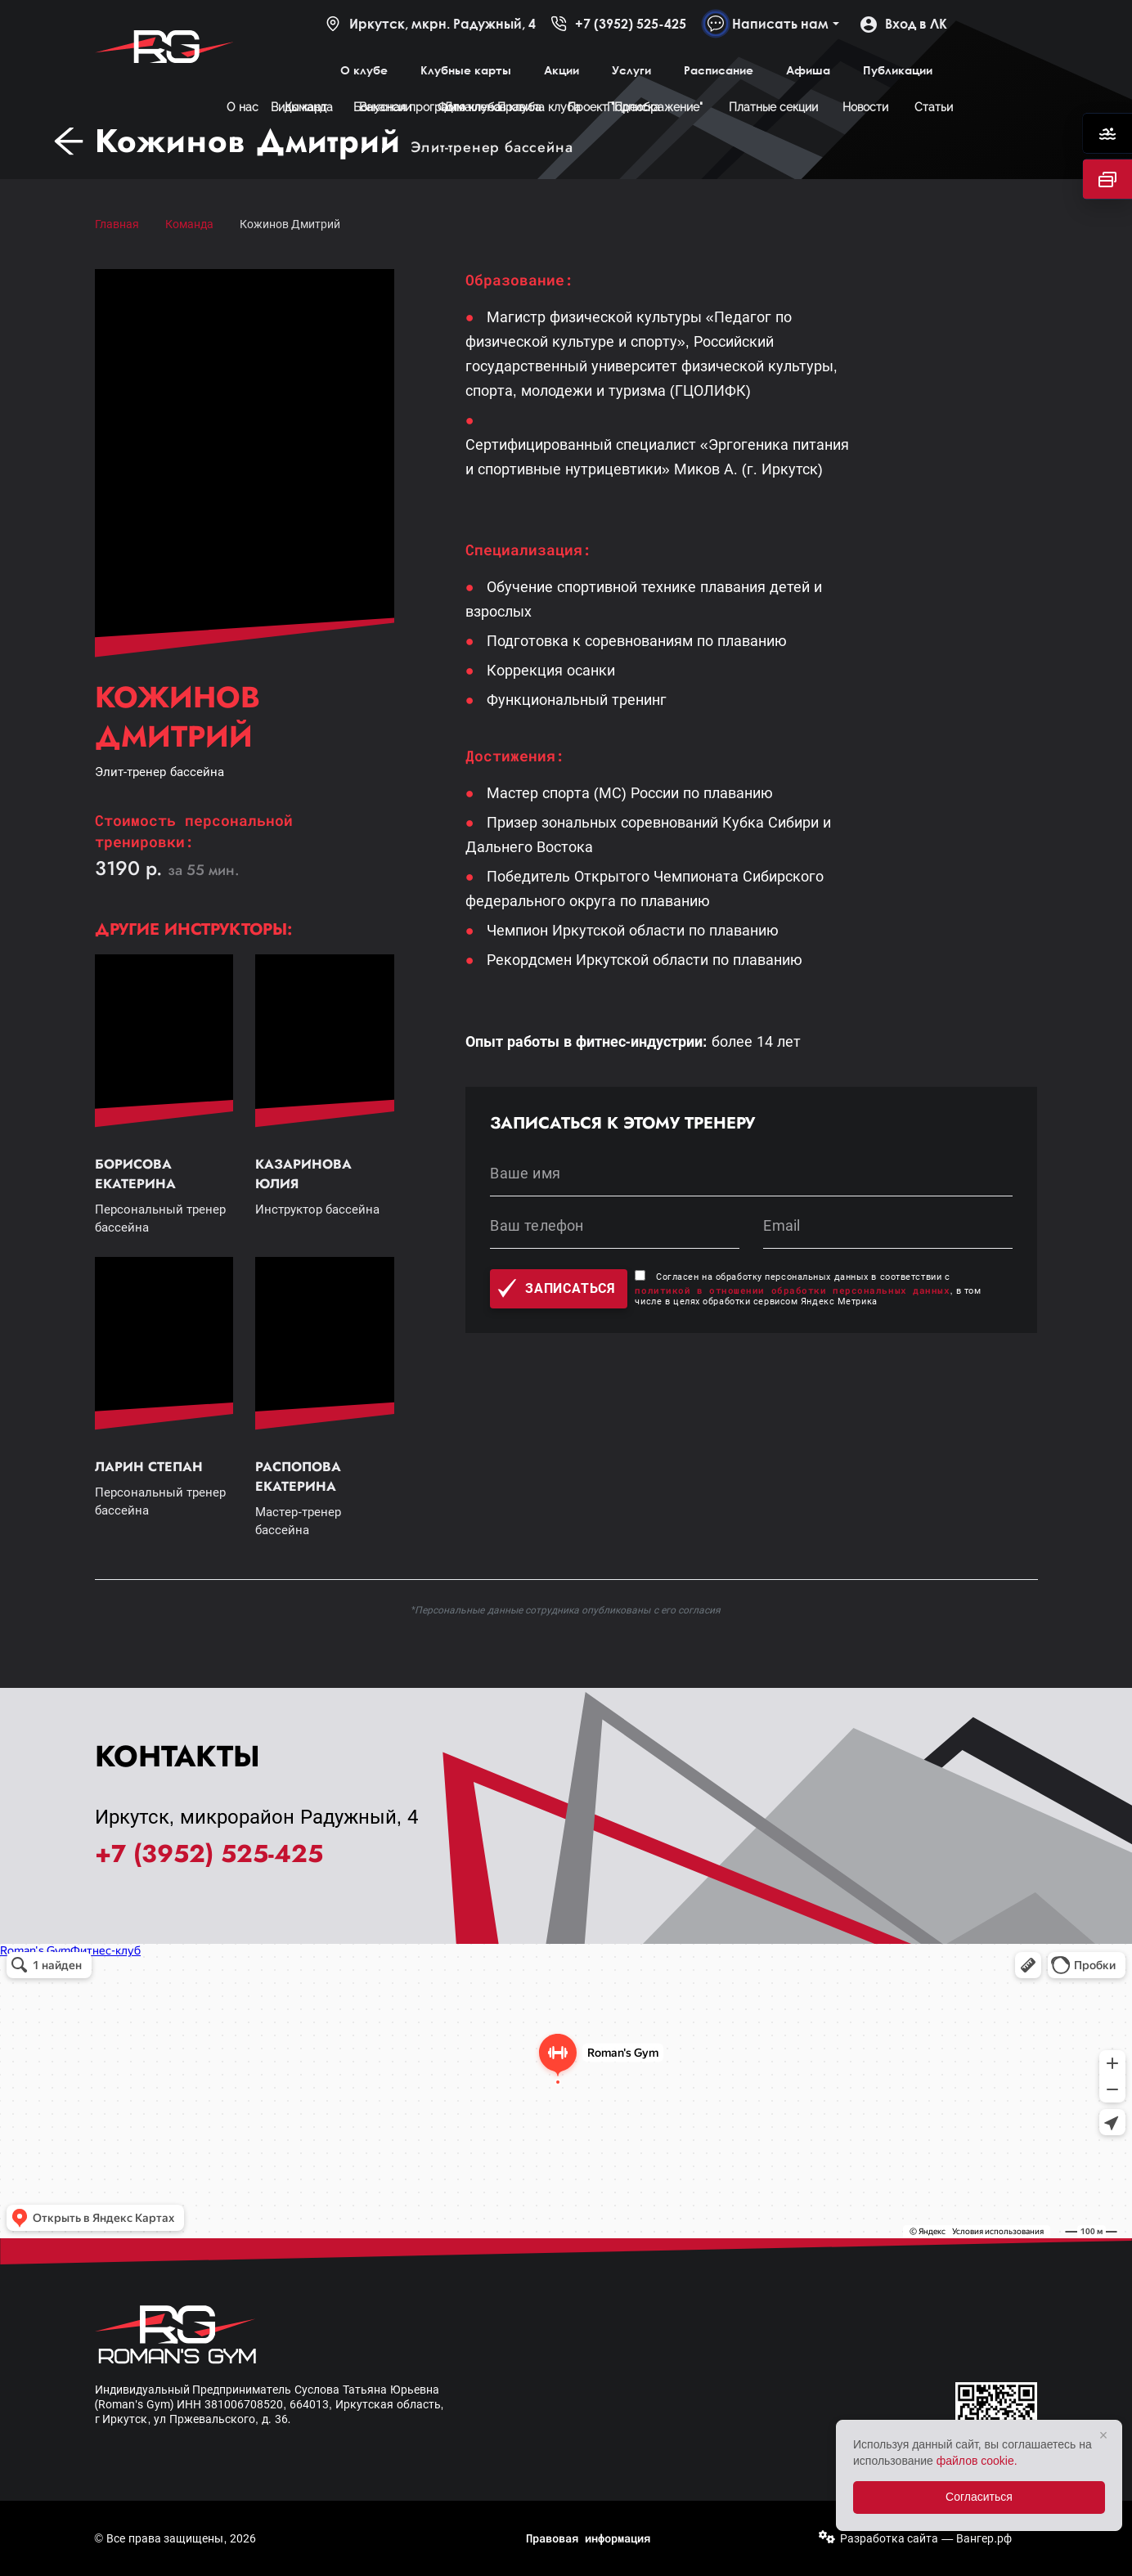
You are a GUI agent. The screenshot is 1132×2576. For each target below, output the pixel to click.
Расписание (718, 70)
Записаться (556, 1288)
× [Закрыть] (1103, 2435)
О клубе (364, 70)
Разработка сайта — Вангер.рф (926, 2538)
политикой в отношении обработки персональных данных (792, 1290)
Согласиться (979, 2496)
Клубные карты (465, 70)
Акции (561, 70)
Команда (189, 224)
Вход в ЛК (903, 24)
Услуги (631, 70)
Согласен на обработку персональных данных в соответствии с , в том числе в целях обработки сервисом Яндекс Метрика (808, 1289)
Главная (117, 224)
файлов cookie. (977, 2460)
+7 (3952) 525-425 (618, 24)
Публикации (897, 70)
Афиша (808, 70)
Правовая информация (588, 2538)
